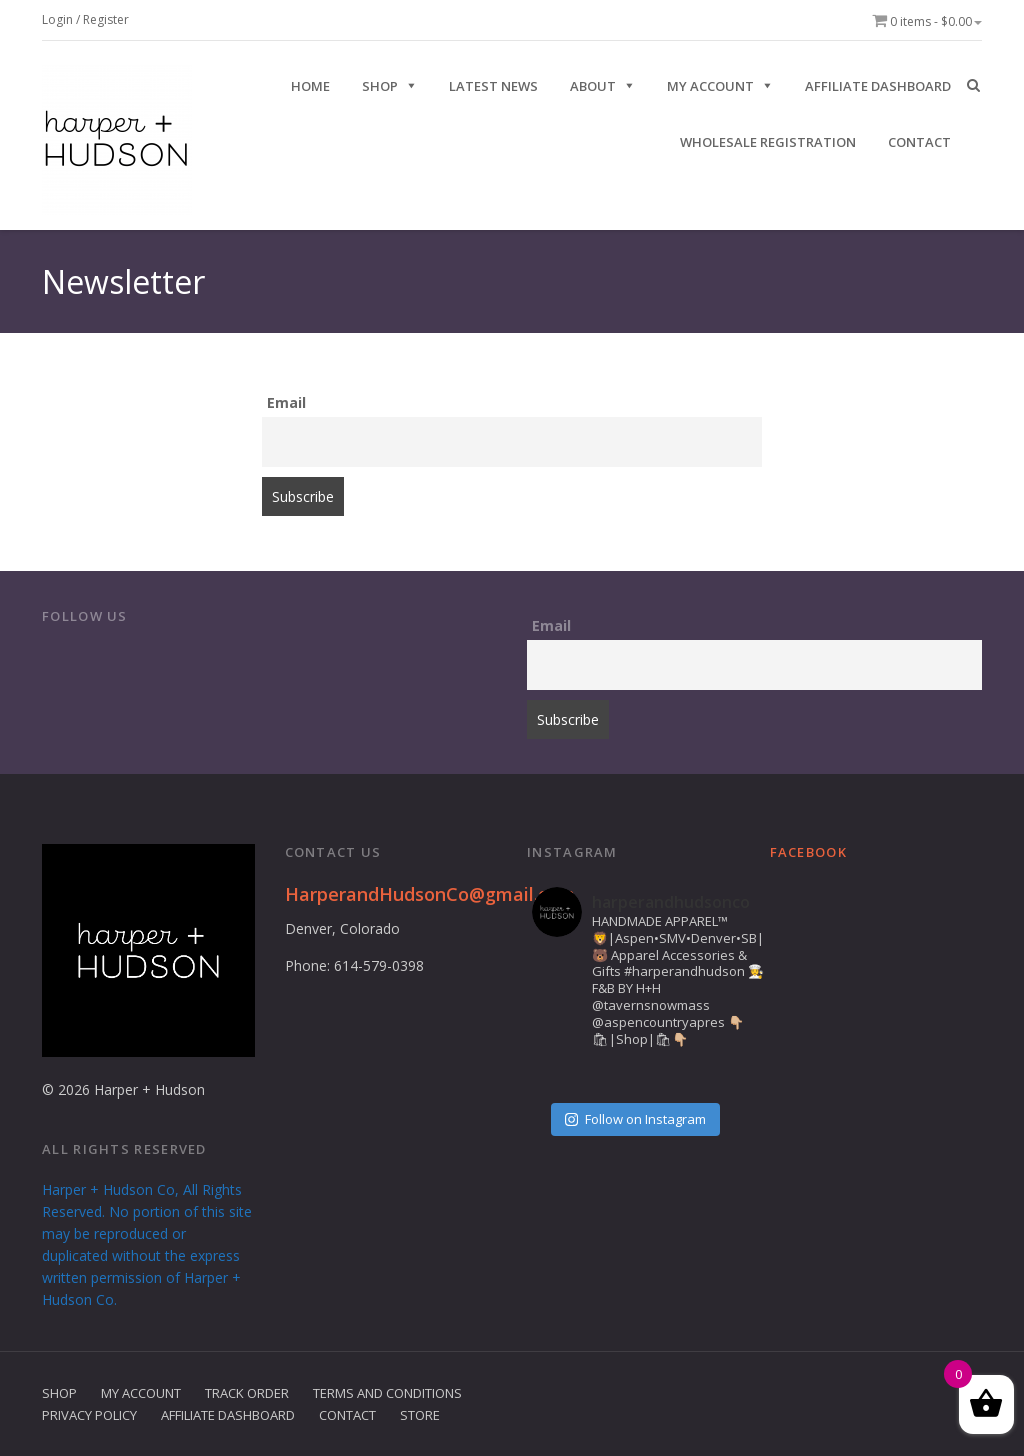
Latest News (493, 86)
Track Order (247, 1393)
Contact (347, 1415)
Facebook (808, 852)
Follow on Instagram (635, 1119)
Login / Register (85, 19)
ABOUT (593, 86)
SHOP (380, 86)
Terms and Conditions (387, 1393)
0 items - (927, 21)
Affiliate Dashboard (878, 86)
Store (420, 1415)
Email (286, 402)
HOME (310, 86)
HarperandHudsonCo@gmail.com (430, 894)
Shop (59, 1393)
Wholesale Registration (768, 142)
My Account (710, 86)
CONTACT (919, 142)
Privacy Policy (89, 1415)
